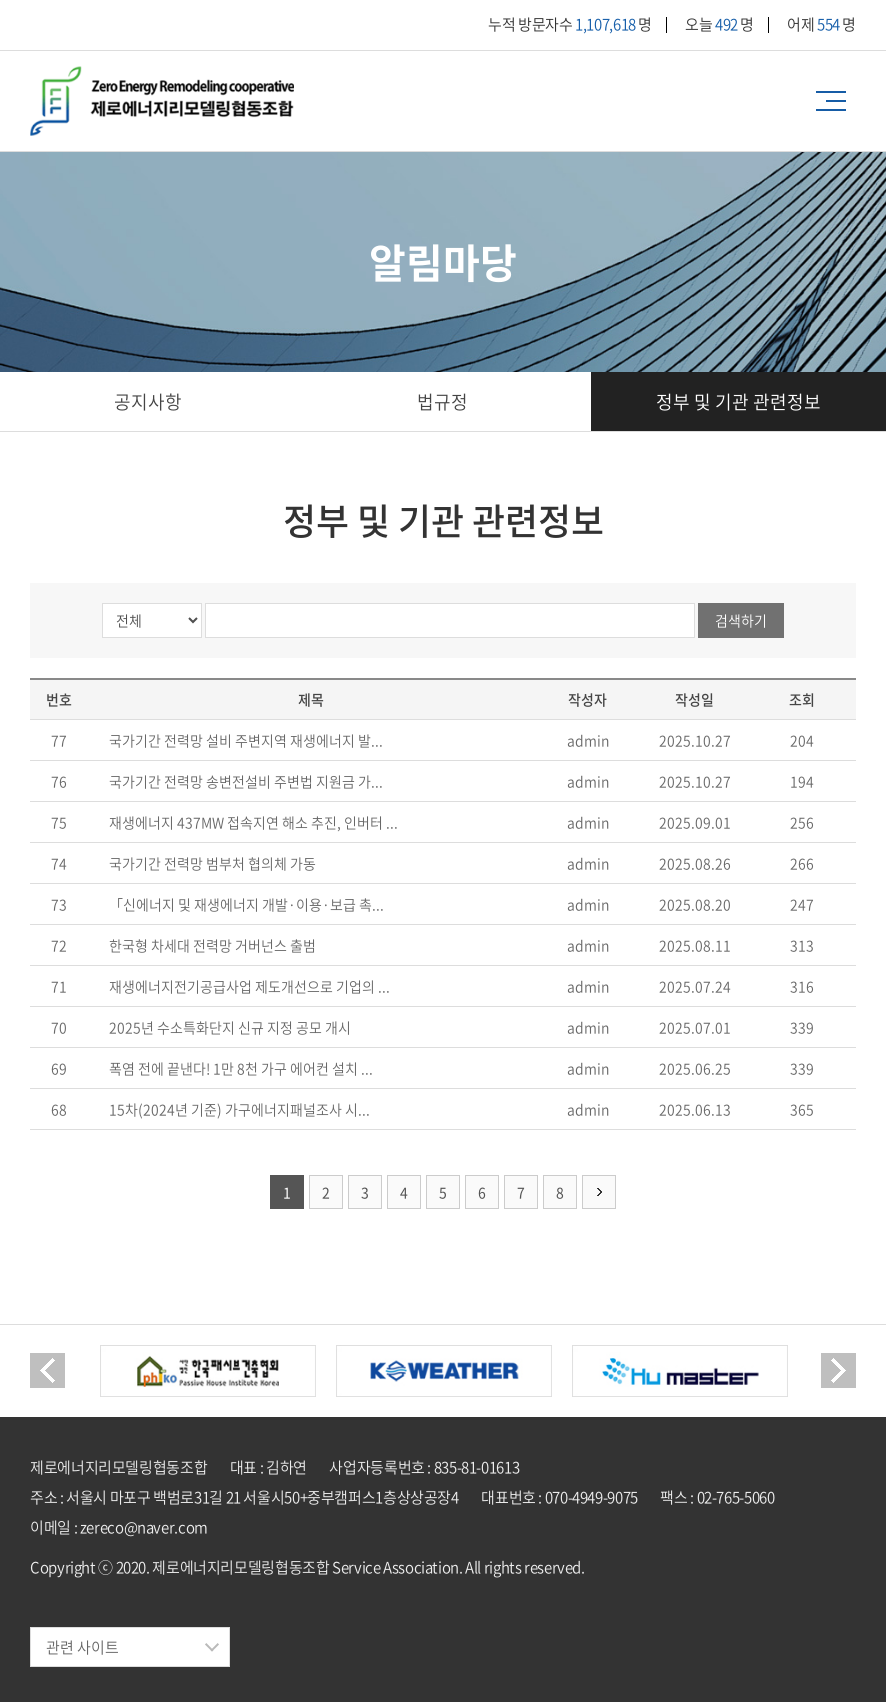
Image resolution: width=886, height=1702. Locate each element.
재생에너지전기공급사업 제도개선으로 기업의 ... (249, 986)
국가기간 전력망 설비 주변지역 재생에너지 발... (246, 740)
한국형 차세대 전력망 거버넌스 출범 (212, 945)
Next (838, 1370)
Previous (47, 1370)
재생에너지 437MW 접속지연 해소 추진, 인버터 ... (253, 822)
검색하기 (741, 620)
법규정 (442, 401)
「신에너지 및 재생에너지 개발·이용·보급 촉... (246, 904)
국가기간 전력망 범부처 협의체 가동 (212, 863)
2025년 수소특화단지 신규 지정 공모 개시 (230, 1027)
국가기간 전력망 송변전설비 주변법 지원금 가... (246, 781)
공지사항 (148, 401)
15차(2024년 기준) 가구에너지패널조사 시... (239, 1109)
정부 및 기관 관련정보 (738, 401)
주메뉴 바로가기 (0, 0)
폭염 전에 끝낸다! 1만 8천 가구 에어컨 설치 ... (241, 1068)
